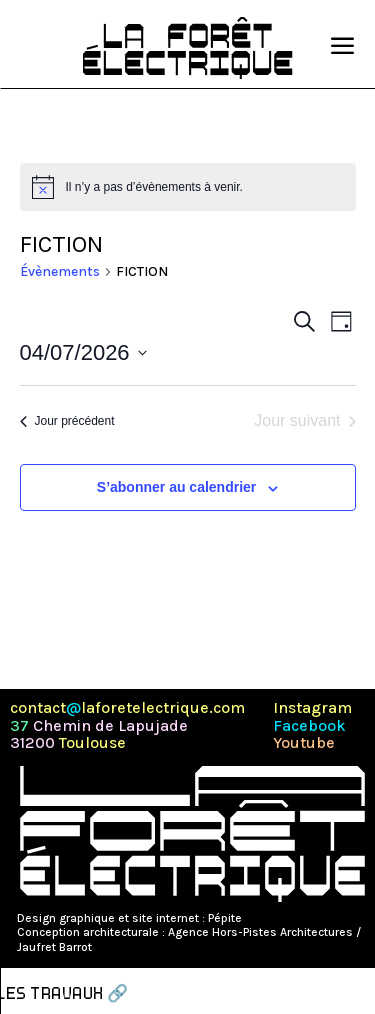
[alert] (188, 187)
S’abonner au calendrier (177, 487)
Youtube (304, 743)
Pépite (225, 918)
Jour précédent (67, 421)
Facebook (309, 726)
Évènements (60, 271)
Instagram (312, 708)
